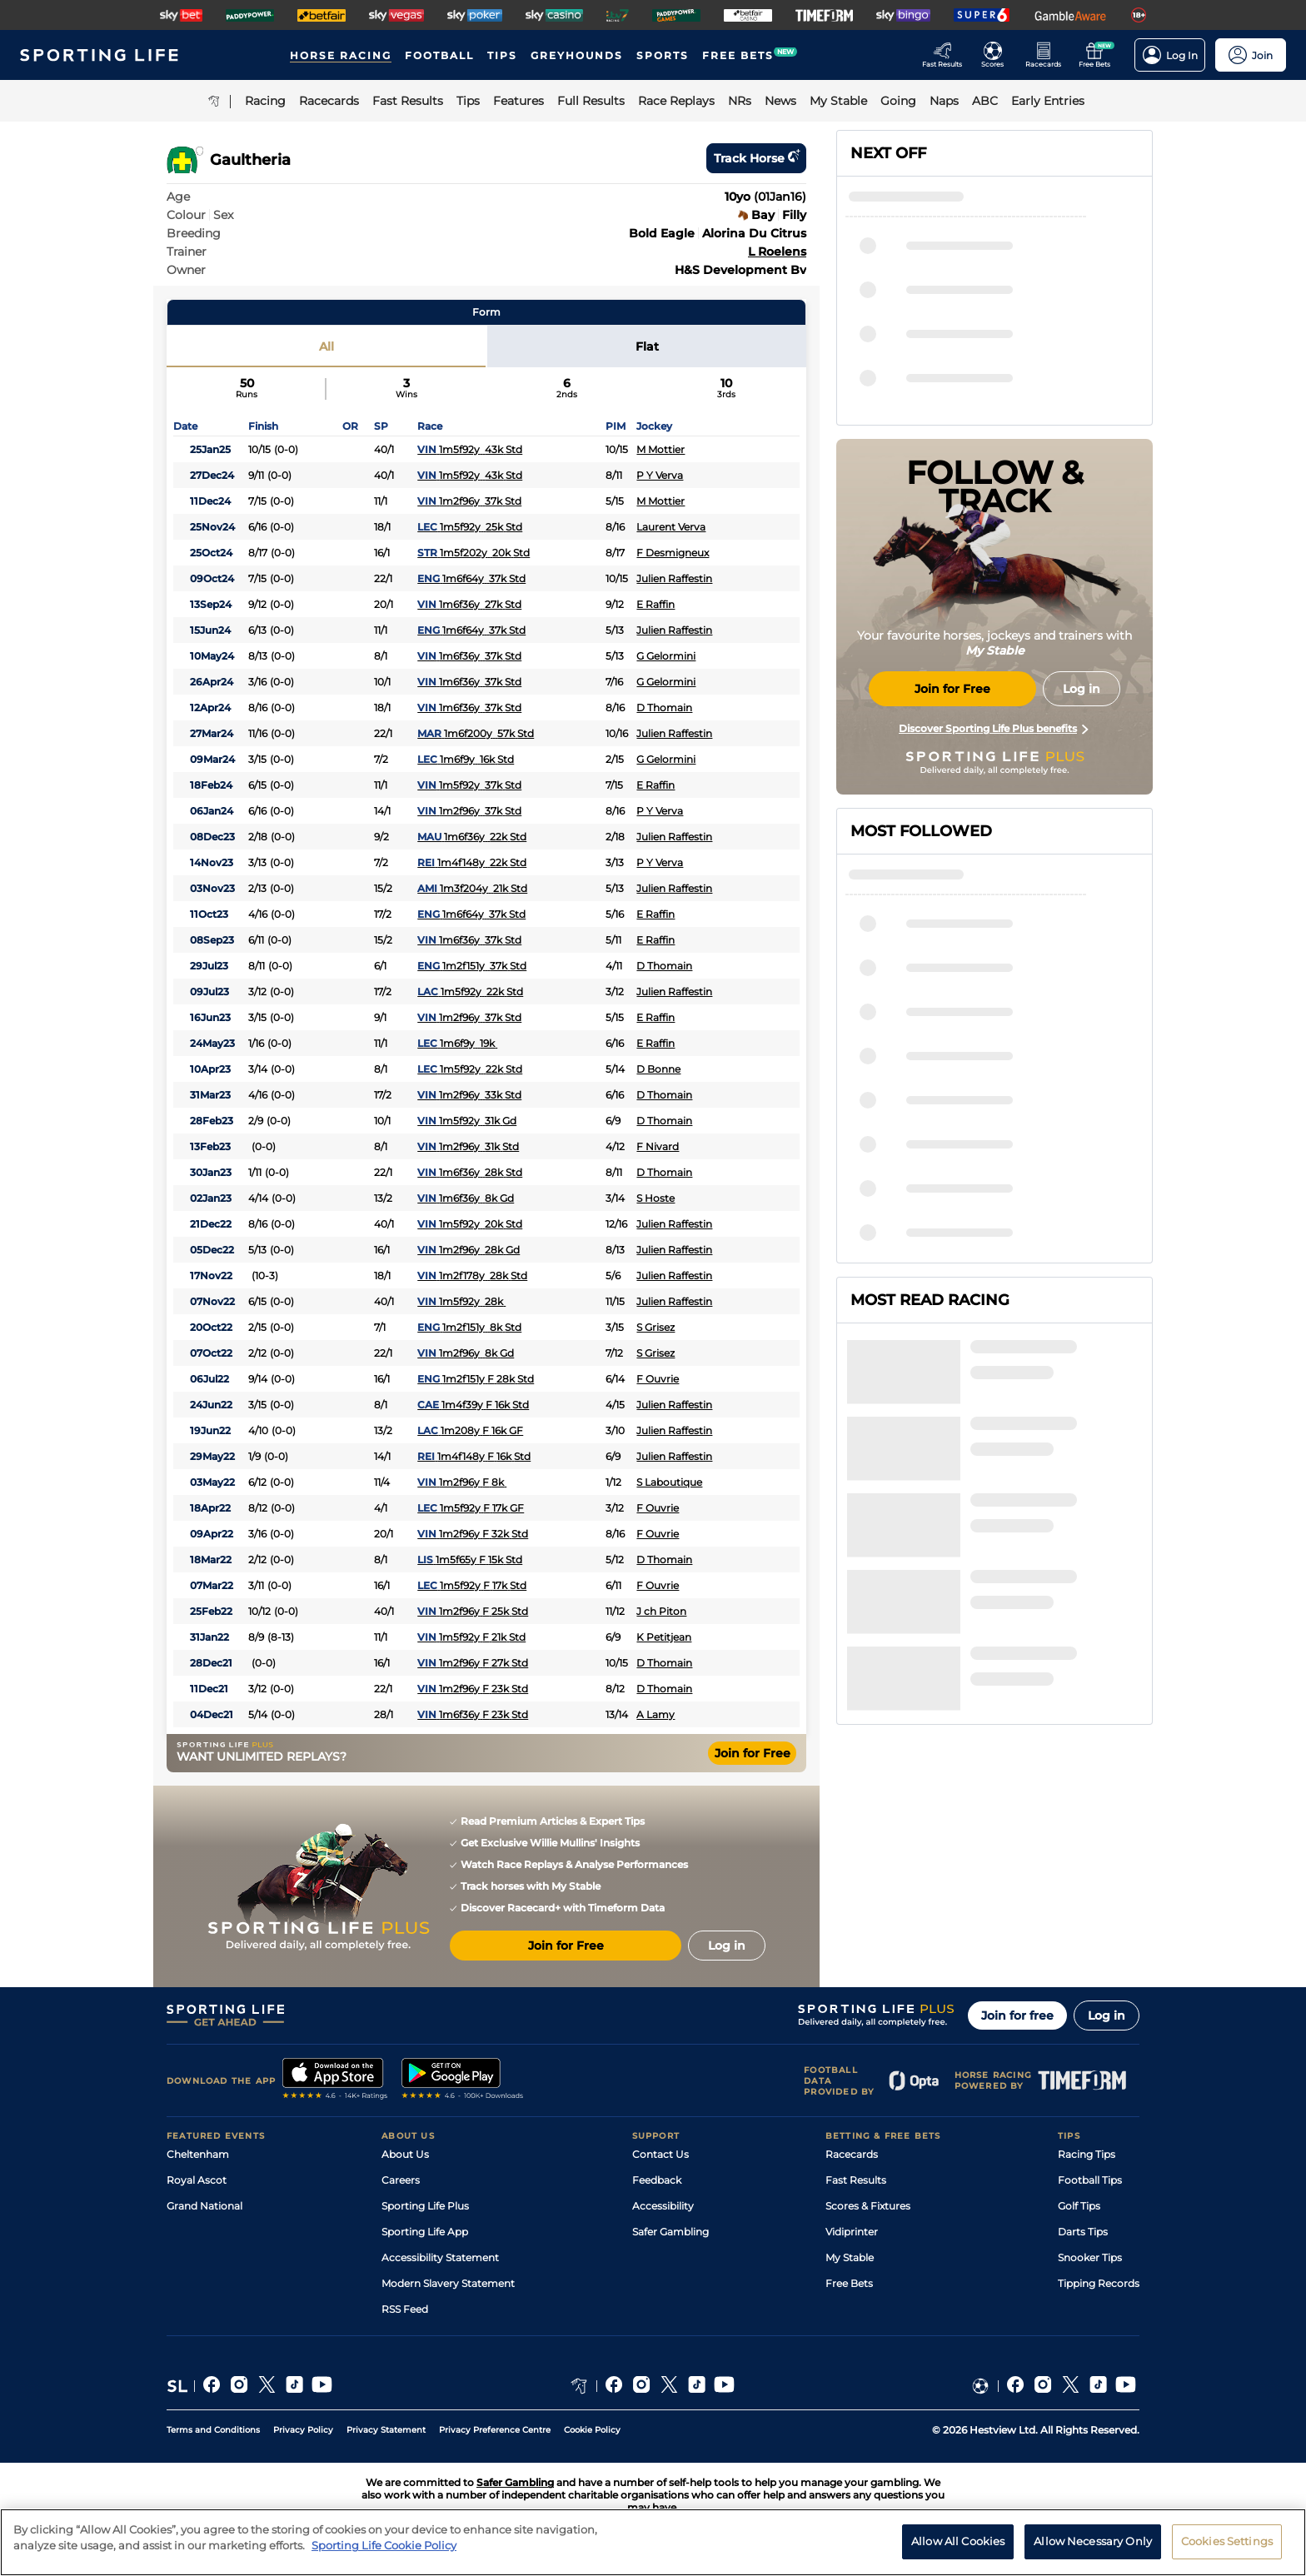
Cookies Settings (1227, 2541)
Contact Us (660, 2154)
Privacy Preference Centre (495, 2429)
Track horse (756, 158)
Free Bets (849, 2283)
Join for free (1017, 2015)
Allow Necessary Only (1093, 2541)
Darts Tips (1083, 2231)
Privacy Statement (386, 2429)
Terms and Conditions (213, 2429)
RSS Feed (404, 2309)
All (326, 346)
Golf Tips (1079, 2206)
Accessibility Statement (440, 2257)
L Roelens (777, 251)
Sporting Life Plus (425, 2206)
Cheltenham (198, 2154)
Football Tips (1090, 2180)
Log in (1106, 2015)
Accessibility (663, 2206)
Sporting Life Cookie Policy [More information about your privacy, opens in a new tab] (384, 2545)
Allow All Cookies (957, 2541)
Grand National (204, 2206)
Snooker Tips (1090, 2257)
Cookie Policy (592, 2429)
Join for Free (752, 1753)
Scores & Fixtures (867, 2206)
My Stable (849, 2257)
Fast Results (855, 2180)
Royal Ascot (197, 2180)
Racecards (851, 2154)
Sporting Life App (424, 2231)
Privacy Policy (303, 2429)
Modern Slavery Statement (448, 2283)
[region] (653, 2542)
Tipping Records (1098, 2283)
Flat (647, 346)
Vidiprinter (851, 2231)
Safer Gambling (670, 2231)
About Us (405, 2154)
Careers (400, 2180)
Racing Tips (1086, 2154)
